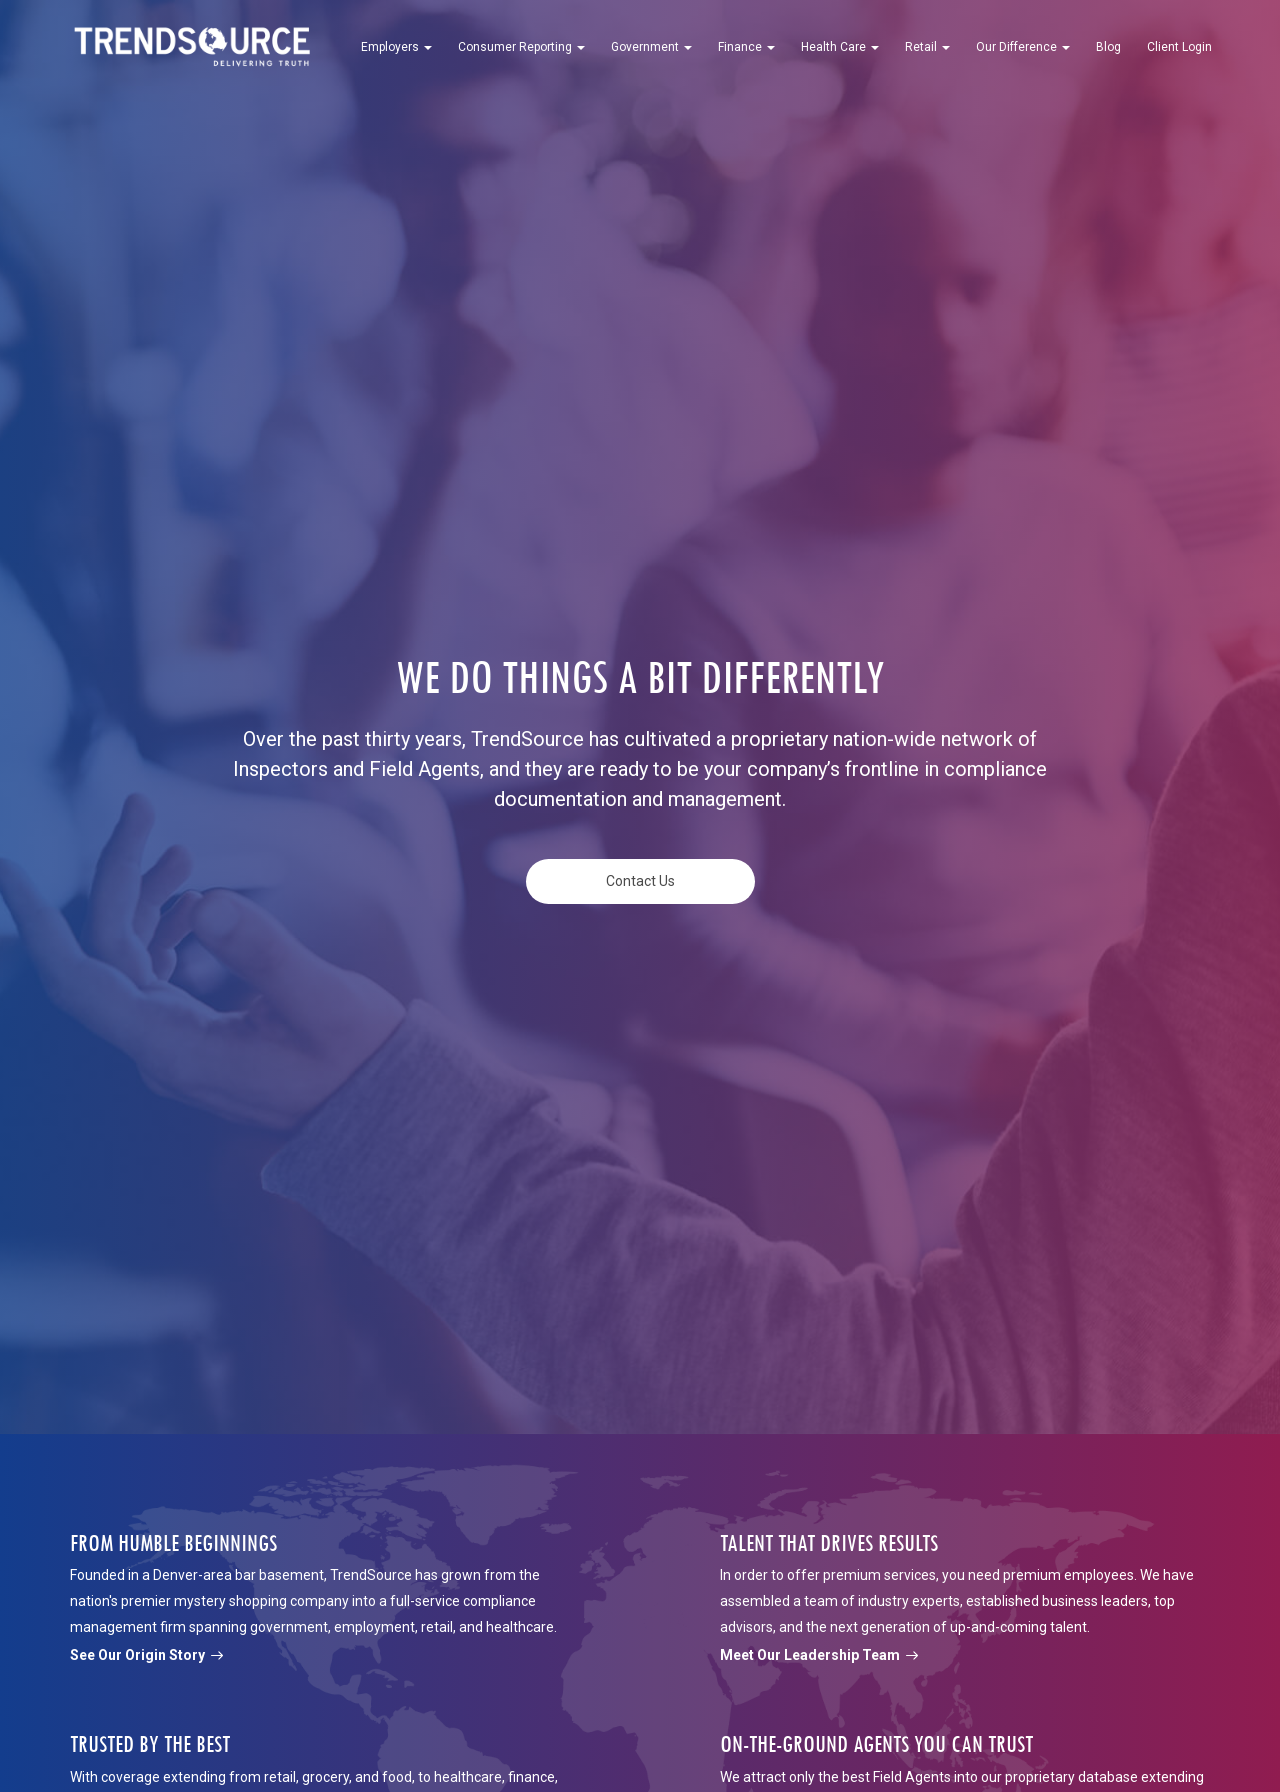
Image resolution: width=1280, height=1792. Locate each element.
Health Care (840, 47)
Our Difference (1023, 47)
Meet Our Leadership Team (819, 1655)
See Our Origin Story (146, 1655)
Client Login (1179, 47)
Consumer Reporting (521, 47)
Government (651, 47)
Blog (1108, 47)
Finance (746, 47)
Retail (927, 47)
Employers (396, 47)
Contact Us (640, 881)
